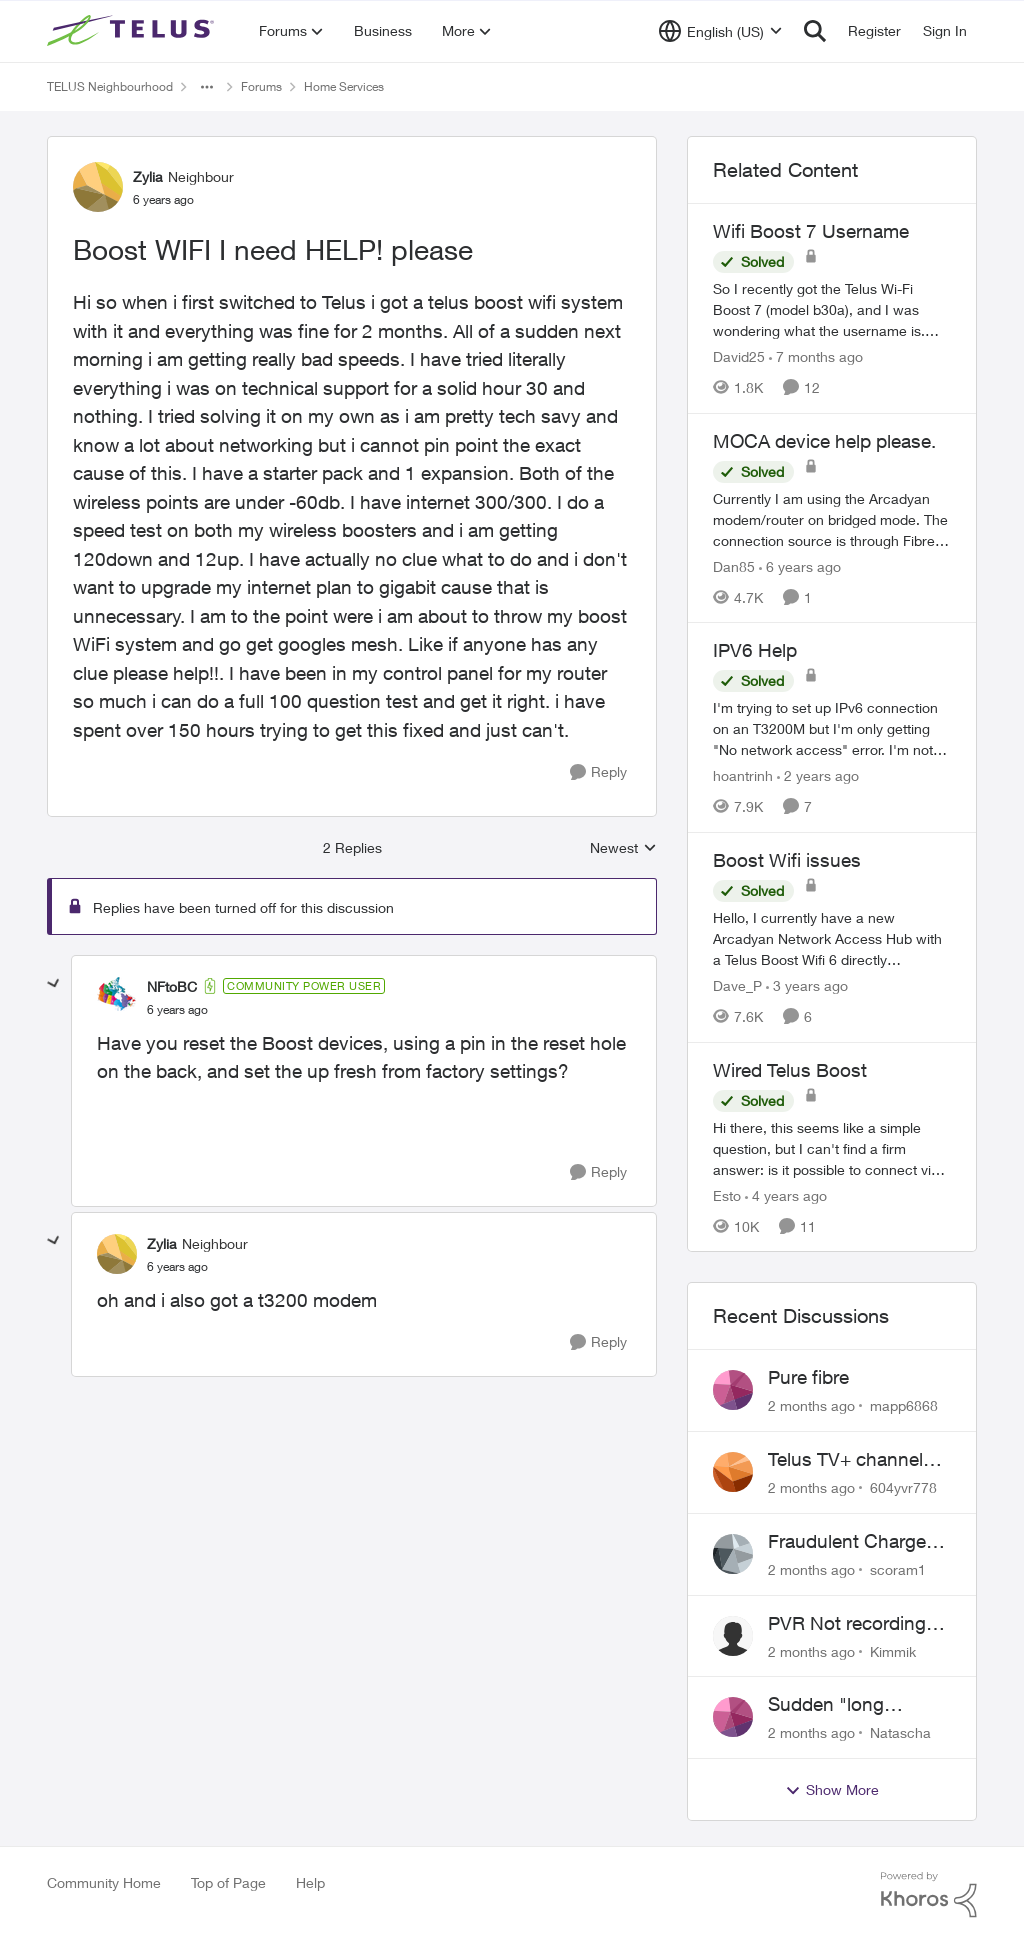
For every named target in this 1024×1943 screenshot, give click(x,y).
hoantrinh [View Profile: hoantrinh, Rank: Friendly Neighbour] (743, 775)
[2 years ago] (818, 775)
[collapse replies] (54, 984)
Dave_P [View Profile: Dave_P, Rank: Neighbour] (737, 985)
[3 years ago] (807, 985)
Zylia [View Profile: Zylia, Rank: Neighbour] (148, 176)
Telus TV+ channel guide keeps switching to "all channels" (845, 1460)
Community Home (104, 1882)
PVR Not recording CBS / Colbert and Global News (847, 1624)
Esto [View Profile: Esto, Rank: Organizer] (727, 1194)
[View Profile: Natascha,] (733, 1717)
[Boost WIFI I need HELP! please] (177, 1010)
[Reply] (598, 772)
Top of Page (228, 1882)
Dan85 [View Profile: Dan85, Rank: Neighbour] (734, 565)
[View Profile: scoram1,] (733, 1554)
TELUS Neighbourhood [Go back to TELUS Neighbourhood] (110, 86)
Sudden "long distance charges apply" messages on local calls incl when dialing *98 (854, 1705)
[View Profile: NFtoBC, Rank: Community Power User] (117, 997)
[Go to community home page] (133, 31)
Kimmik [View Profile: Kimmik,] (893, 1650)
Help (310, 1882)
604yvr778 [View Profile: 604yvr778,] (903, 1487)
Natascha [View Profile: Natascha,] (900, 1732)
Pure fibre (808, 1377)
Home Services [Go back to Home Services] (344, 86)
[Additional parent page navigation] (207, 87)
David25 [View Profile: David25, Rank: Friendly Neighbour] (739, 356)
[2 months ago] (811, 1405)
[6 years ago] (800, 565)
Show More (832, 1790)
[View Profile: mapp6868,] (733, 1390)
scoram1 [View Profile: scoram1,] (898, 1569)
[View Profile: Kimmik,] (733, 1636)
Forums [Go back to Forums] (261, 86)
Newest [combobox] (623, 848)
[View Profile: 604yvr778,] (733, 1472)
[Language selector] (720, 31)
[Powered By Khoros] (929, 1895)
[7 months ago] (816, 356)
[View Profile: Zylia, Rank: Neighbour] (98, 187)
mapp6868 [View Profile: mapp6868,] (904, 1405)
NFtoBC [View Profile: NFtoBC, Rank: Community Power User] (172, 986)
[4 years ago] (786, 1194)
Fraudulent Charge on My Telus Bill (847, 1542)
